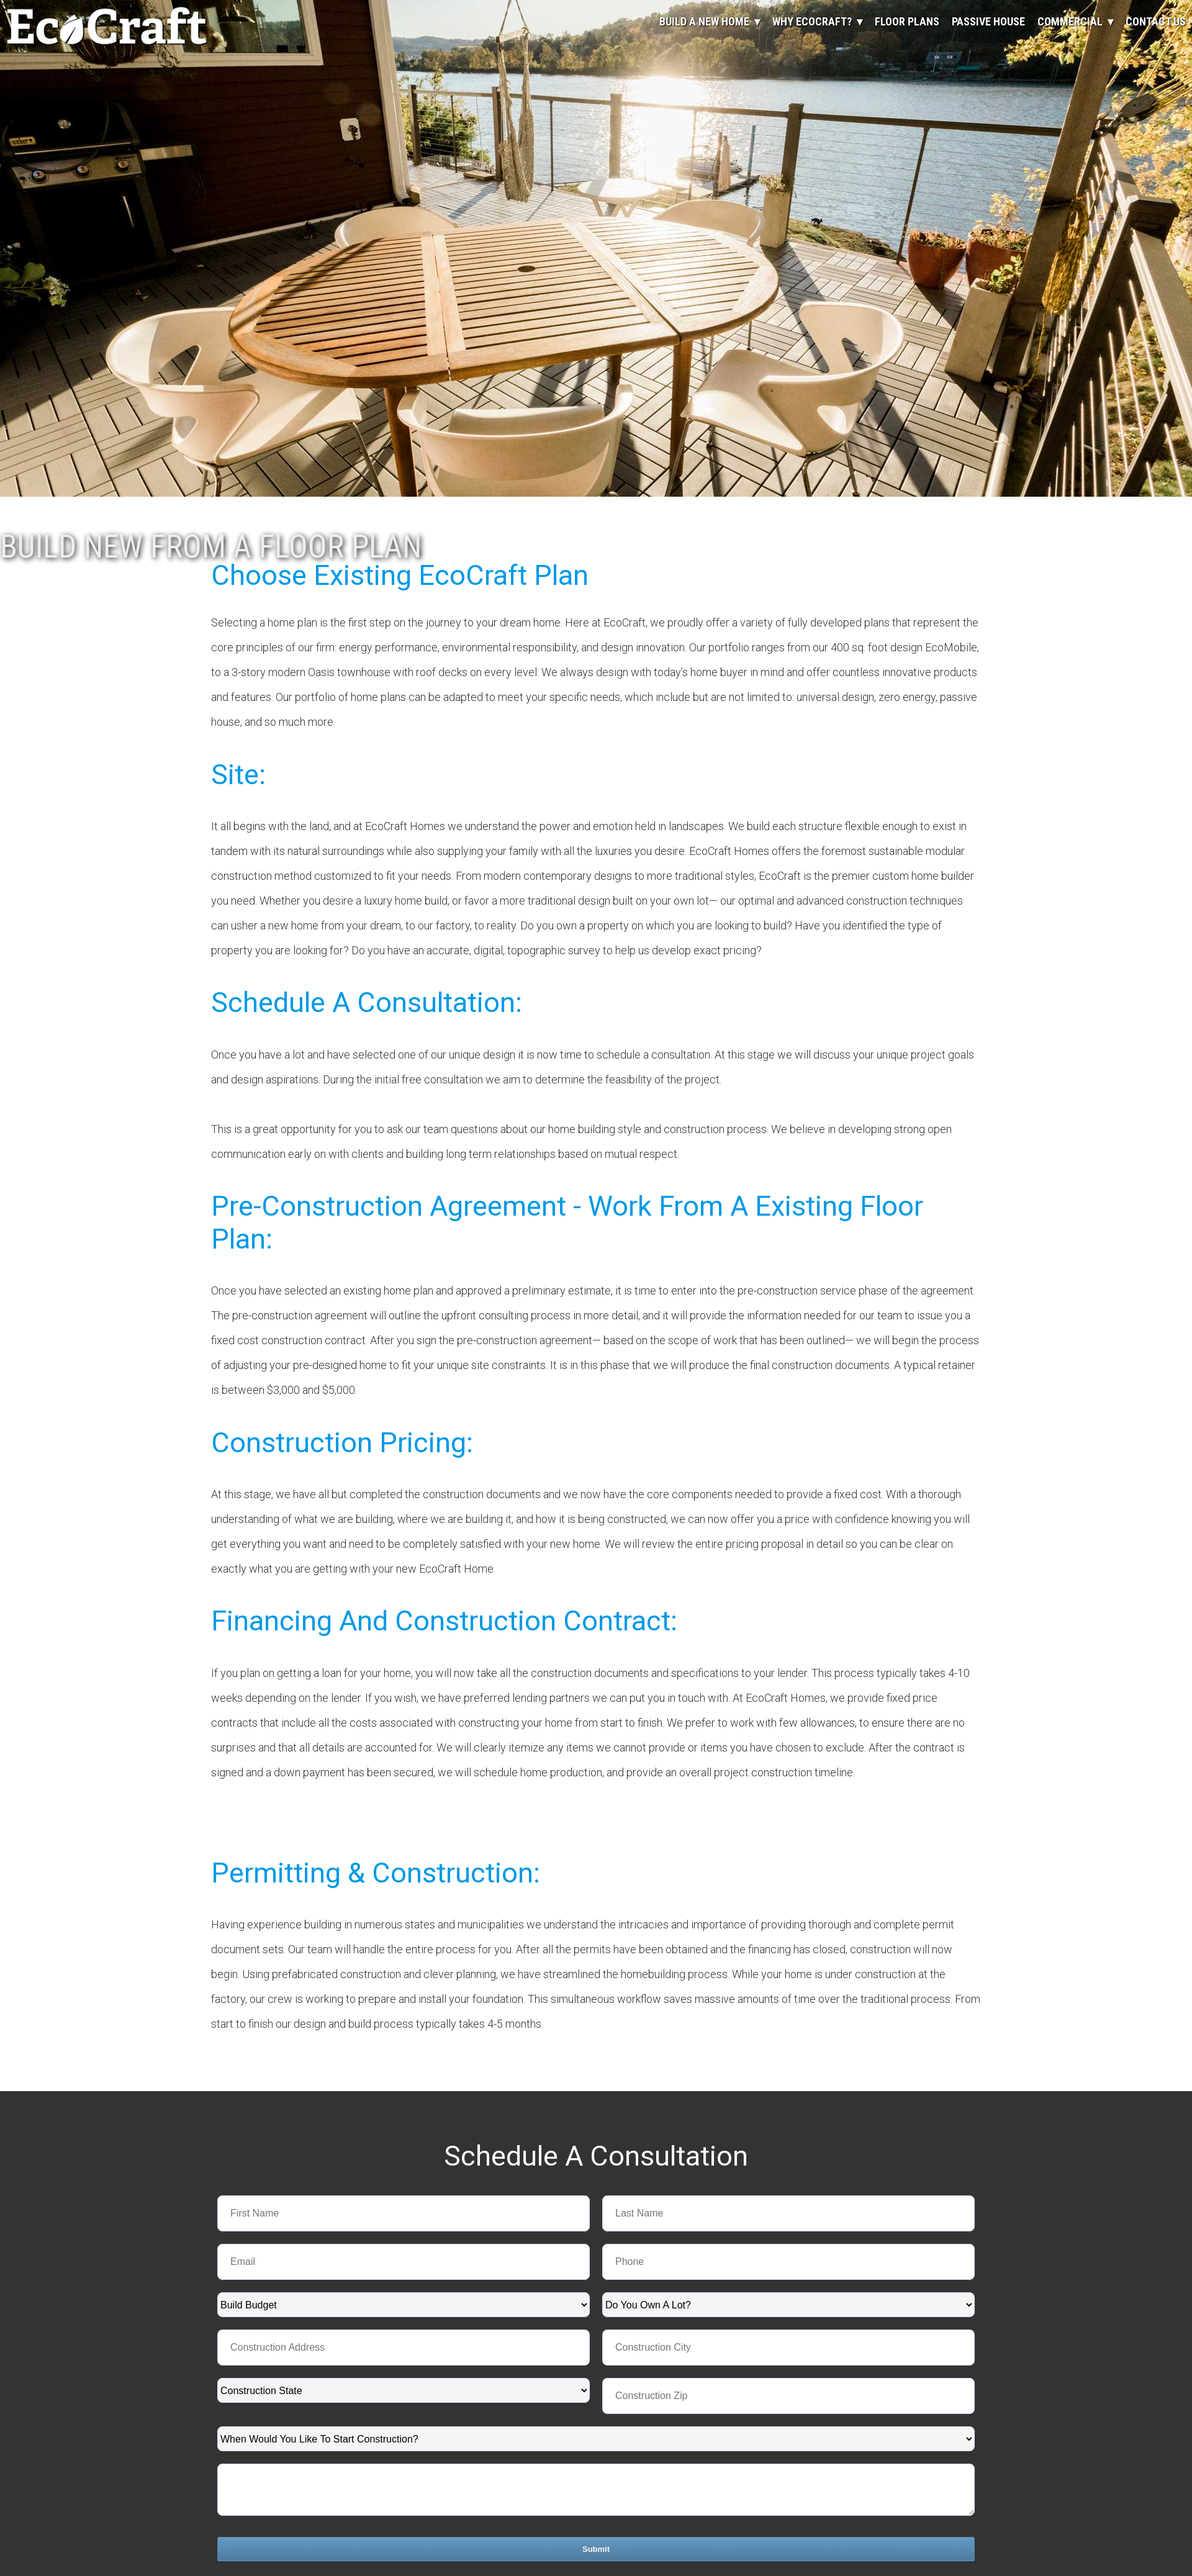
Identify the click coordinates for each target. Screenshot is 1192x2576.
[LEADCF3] (788, 2396)
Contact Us (1156, 21)
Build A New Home (704, 21)
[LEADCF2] (403, 2348)
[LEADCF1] (788, 2348)
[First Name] (403, 2213)
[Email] (403, 2262)
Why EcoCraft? (812, 21)
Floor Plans (907, 21)
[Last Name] (788, 2213)
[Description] (596, 2490)
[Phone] (788, 2262)
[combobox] (403, 2304)
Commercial (1070, 21)
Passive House (988, 21)
